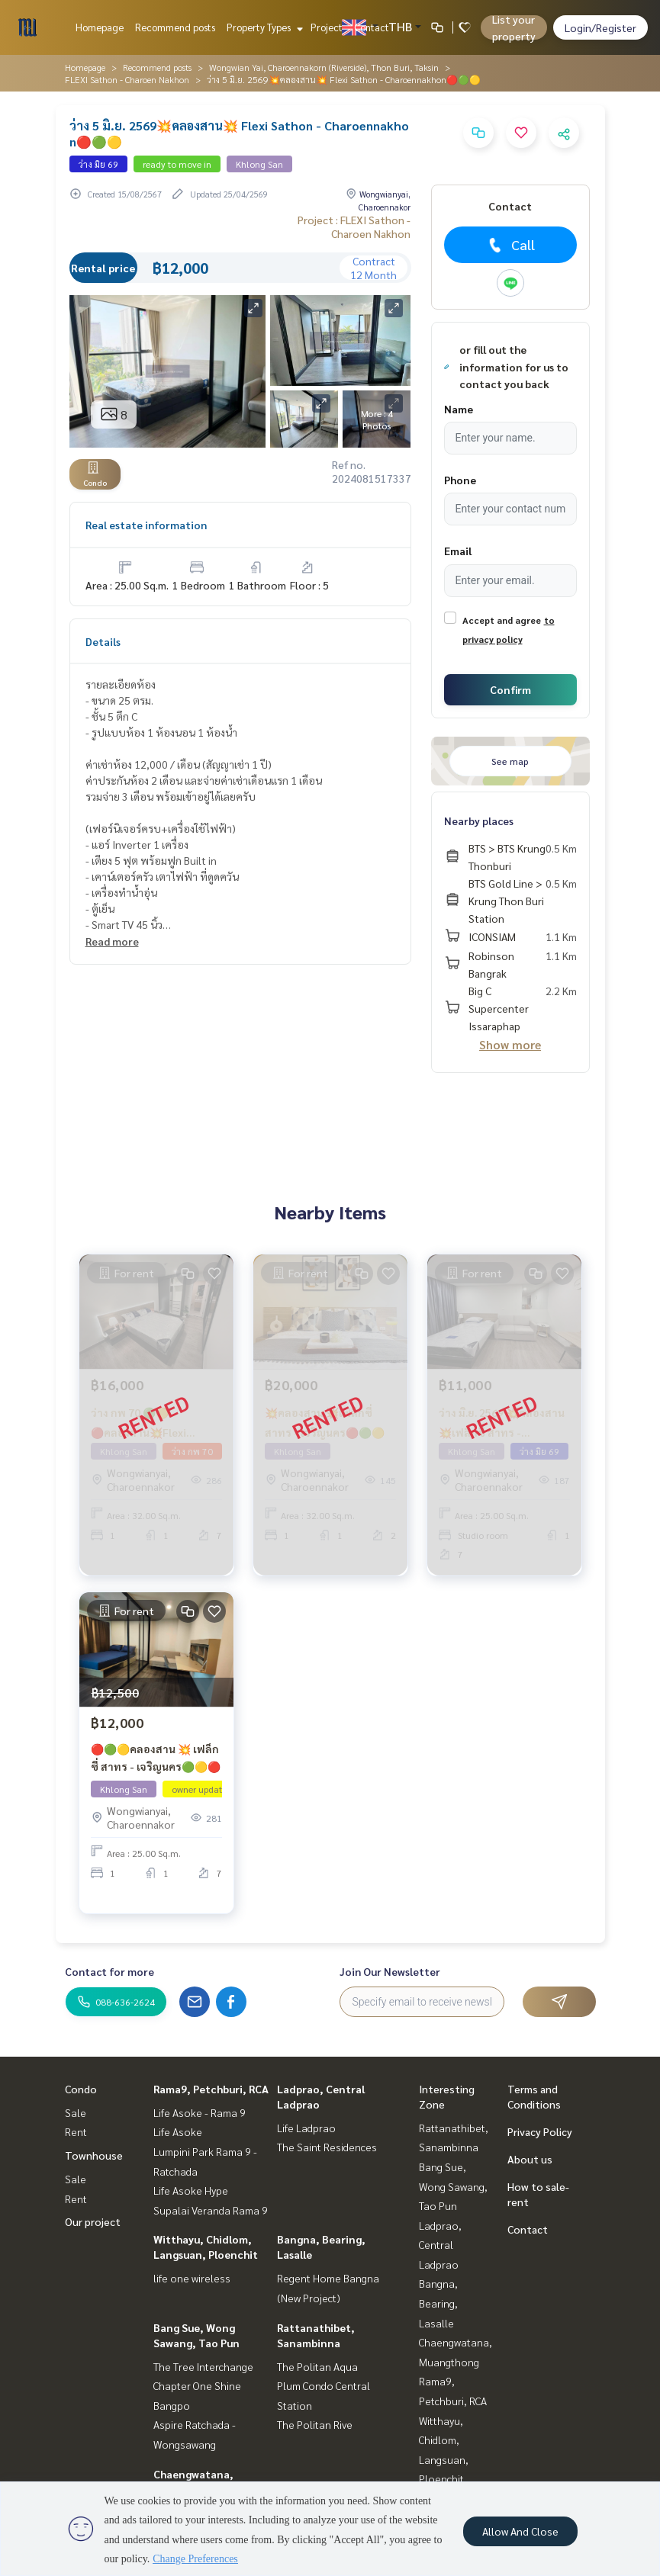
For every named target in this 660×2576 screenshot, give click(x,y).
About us (529, 2159)
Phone (460, 480)
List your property (514, 27)
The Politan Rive (315, 2424)
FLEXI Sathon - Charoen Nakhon (127, 79)
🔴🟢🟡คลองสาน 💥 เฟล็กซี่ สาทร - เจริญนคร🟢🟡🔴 (156, 1757)
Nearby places (479, 820)
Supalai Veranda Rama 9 (210, 2210)
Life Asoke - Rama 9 (199, 2112)
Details (103, 641)
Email (458, 550)
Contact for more (109, 1971)
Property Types (263, 27)
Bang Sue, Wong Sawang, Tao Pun (453, 2186)
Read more (112, 941)
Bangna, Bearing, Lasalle (438, 2302)
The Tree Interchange (203, 2366)
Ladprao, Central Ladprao (440, 2244)
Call (510, 245)
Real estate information (146, 525)
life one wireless (191, 2278)
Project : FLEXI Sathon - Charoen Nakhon (354, 226)
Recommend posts (175, 27)
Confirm (510, 689)
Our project (93, 2221)
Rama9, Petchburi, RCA (211, 2089)
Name (458, 409)
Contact (371, 27)
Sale (75, 2112)
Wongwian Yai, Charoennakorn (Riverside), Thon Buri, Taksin (324, 67)
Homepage (100, 27)
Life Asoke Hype (190, 2190)
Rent (76, 2131)
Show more (510, 1044)
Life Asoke (177, 2131)
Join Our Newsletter (390, 1971)
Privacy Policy (539, 2131)
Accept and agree (501, 620)
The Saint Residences (327, 2147)
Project (327, 27)
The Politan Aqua (317, 2366)
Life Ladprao (306, 2127)
